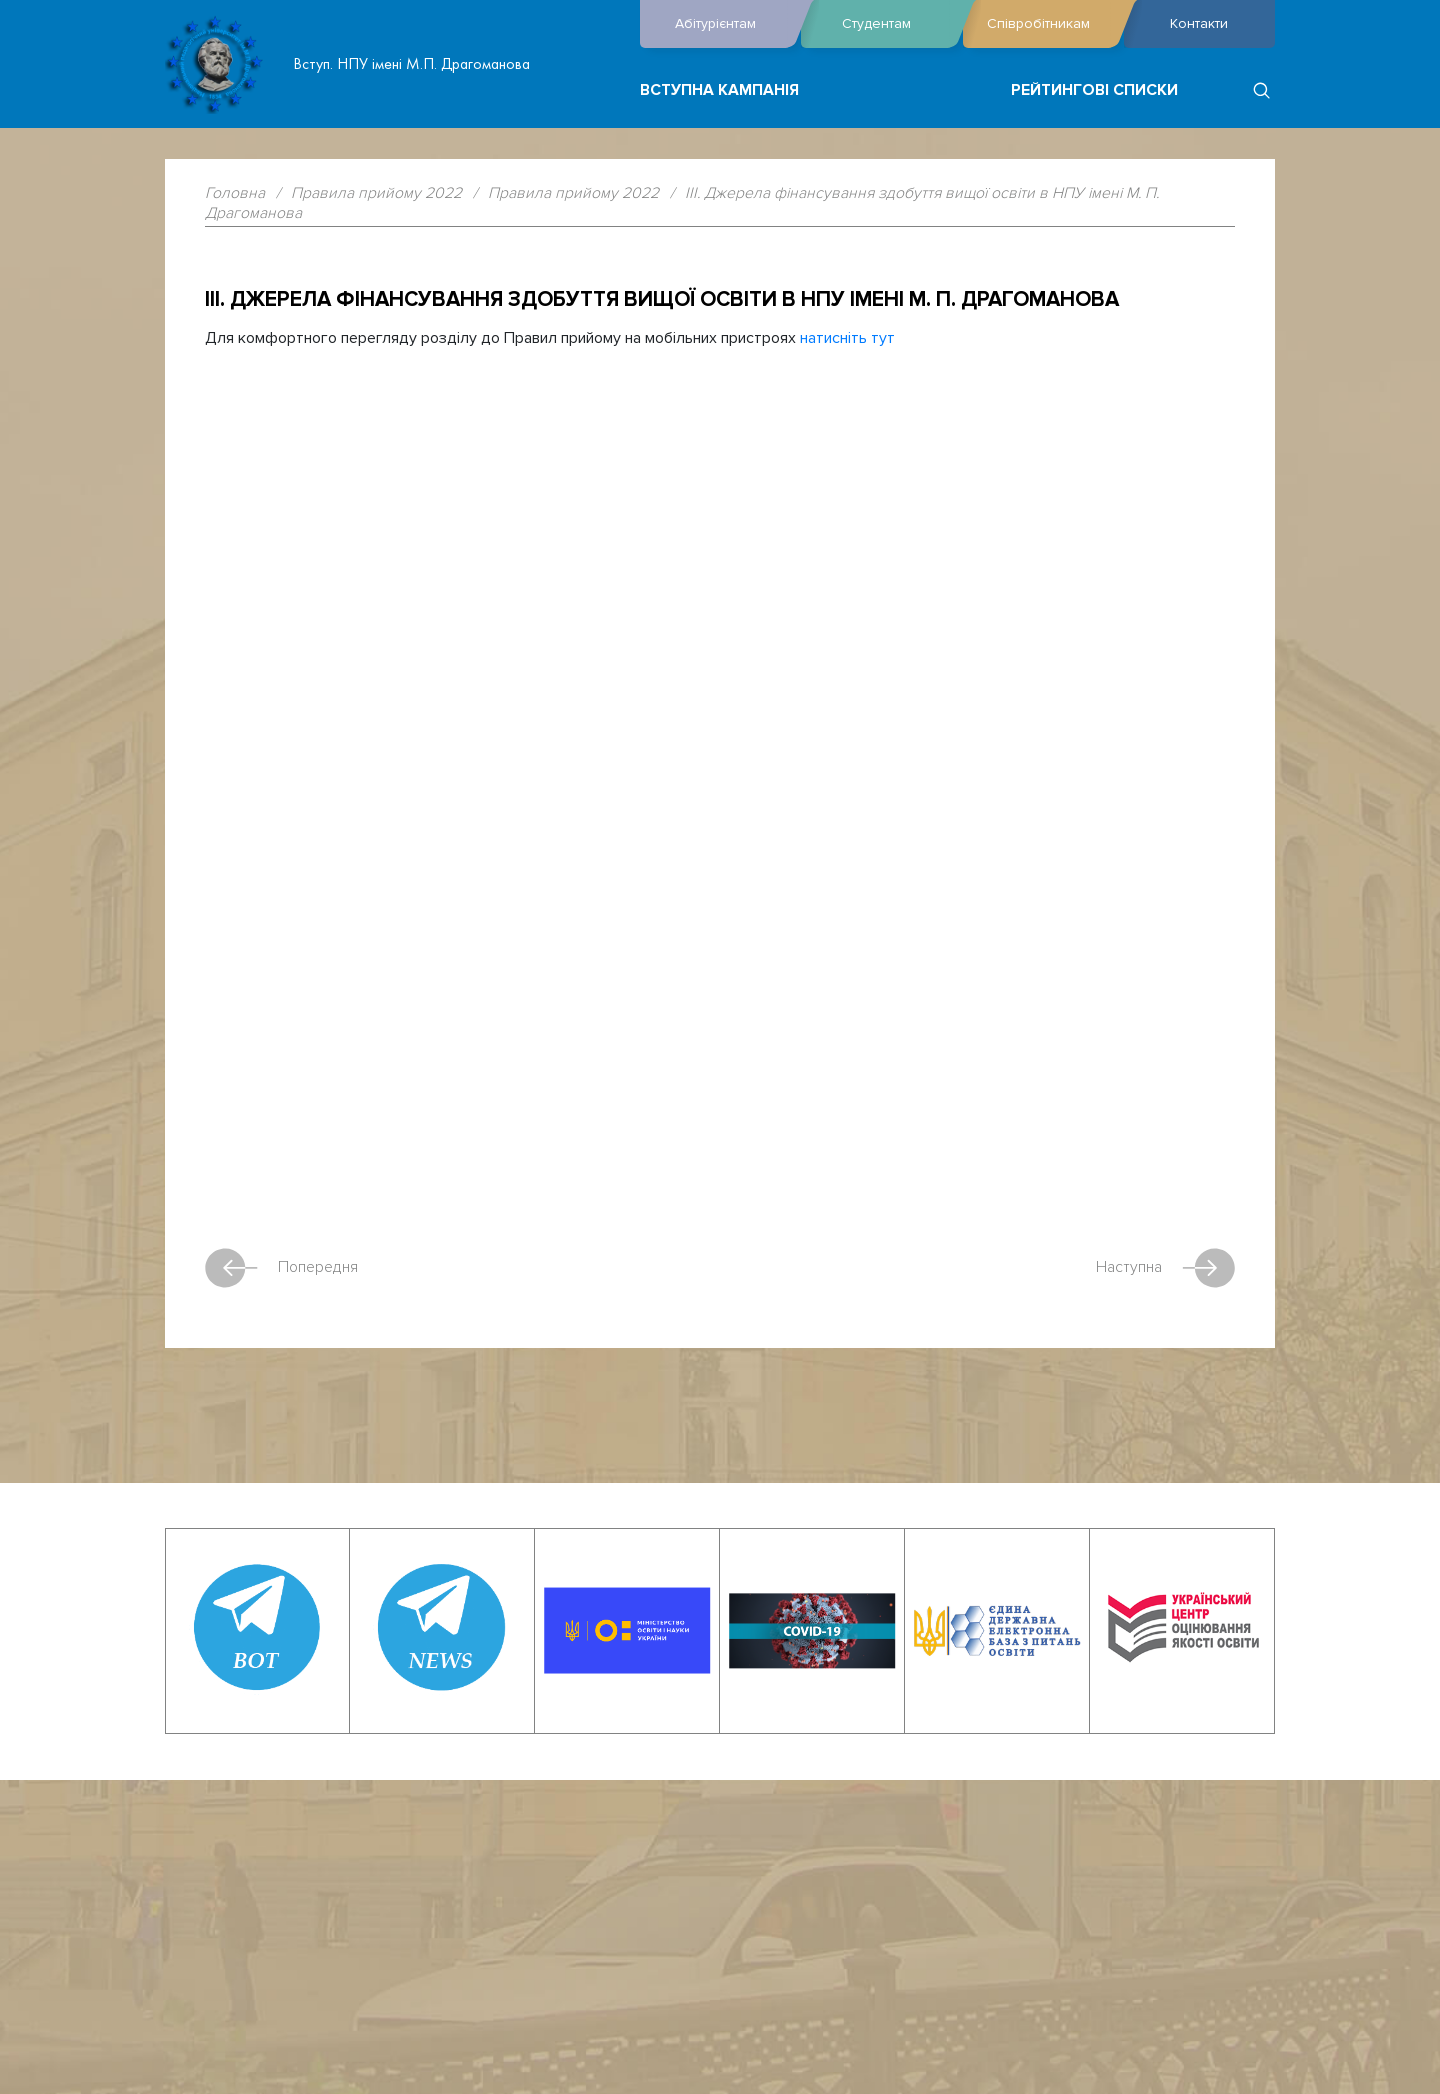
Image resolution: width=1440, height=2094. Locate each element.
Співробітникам (1050, 24)
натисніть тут (847, 337)
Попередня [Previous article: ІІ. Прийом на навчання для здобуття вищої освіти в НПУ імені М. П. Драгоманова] (281, 1268)
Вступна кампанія (719, 90)
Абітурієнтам (733, 24)
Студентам (897, 24)
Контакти (1199, 23)
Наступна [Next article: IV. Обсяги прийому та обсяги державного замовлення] (1165, 1268)
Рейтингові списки (1094, 90)
